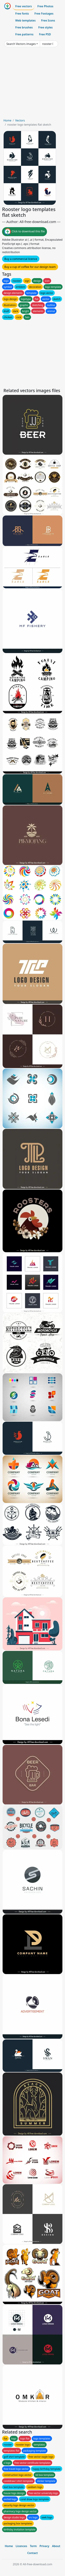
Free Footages (44, 13)
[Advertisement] (32, 84)
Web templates (25, 20)
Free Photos (45, 6)
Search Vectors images (21, 44)
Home (7, 120)
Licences (21, 2546)
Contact (32, 2553)
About (56, 2546)
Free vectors (23, 6)
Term (33, 2546)
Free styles (45, 27)
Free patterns (24, 34)
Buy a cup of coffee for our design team (30, 267)
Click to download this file (24, 231)
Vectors (20, 120)
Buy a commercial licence (20, 259)
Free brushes (24, 27)
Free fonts (22, 13)
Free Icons (48, 20)
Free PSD (45, 34)
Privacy (44, 2546)
